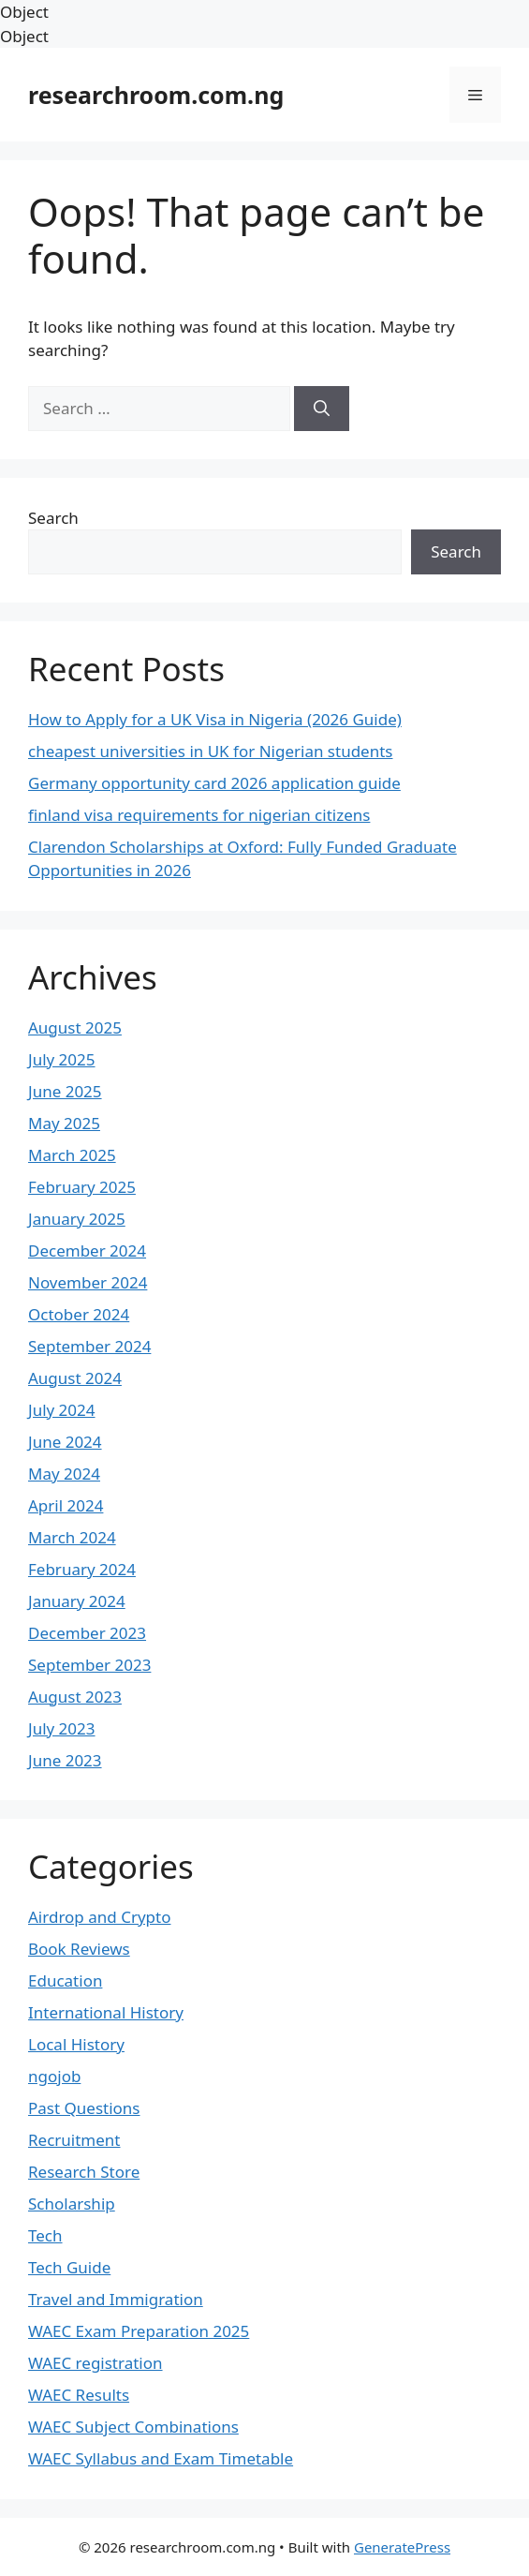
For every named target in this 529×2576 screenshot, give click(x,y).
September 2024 (89, 1346)
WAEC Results (78, 2394)
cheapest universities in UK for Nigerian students (210, 751)
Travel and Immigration (115, 2299)
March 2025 (72, 1155)
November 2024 (87, 1282)
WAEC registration (95, 2363)
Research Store (84, 2171)
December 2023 (87, 1633)
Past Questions (84, 2108)
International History (106, 2012)
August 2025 (75, 1027)
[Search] (321, 408)
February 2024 (82, 1569)
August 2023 (75, 1696)
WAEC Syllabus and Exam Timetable (160, 2458)
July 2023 (62, 1728)
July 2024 (62, 1410)
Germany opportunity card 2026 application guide (214, 783)
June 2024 (65, 1441)
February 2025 (82, 1187)
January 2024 (76, 1601)
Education (65, 1980)
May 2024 (64, 1473)
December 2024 (87, 1250)
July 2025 (62, 1059)
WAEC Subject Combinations (133, 2426)
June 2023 (65, 1760)
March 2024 (72, 1537)
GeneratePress (402, 2547)
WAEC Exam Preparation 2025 (138, 2331)
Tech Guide (69, 2267)
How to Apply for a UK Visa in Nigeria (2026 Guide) (215, 719)
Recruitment (74, 2140)
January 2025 (76, 1218)
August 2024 (75, 1378)
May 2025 (64, 1123)
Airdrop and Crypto (99, 1917)
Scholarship (71, 2203)
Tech (45, 2235)
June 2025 (65, 1091)
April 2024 (65, 1505)
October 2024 (78, 1314)
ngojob (54, 2076)
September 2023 (89, 1664)
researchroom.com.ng (156, 95)
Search (53, 518)
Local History (76, 2044)
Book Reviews (79, 1948)
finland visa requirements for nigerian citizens (199, 815)
